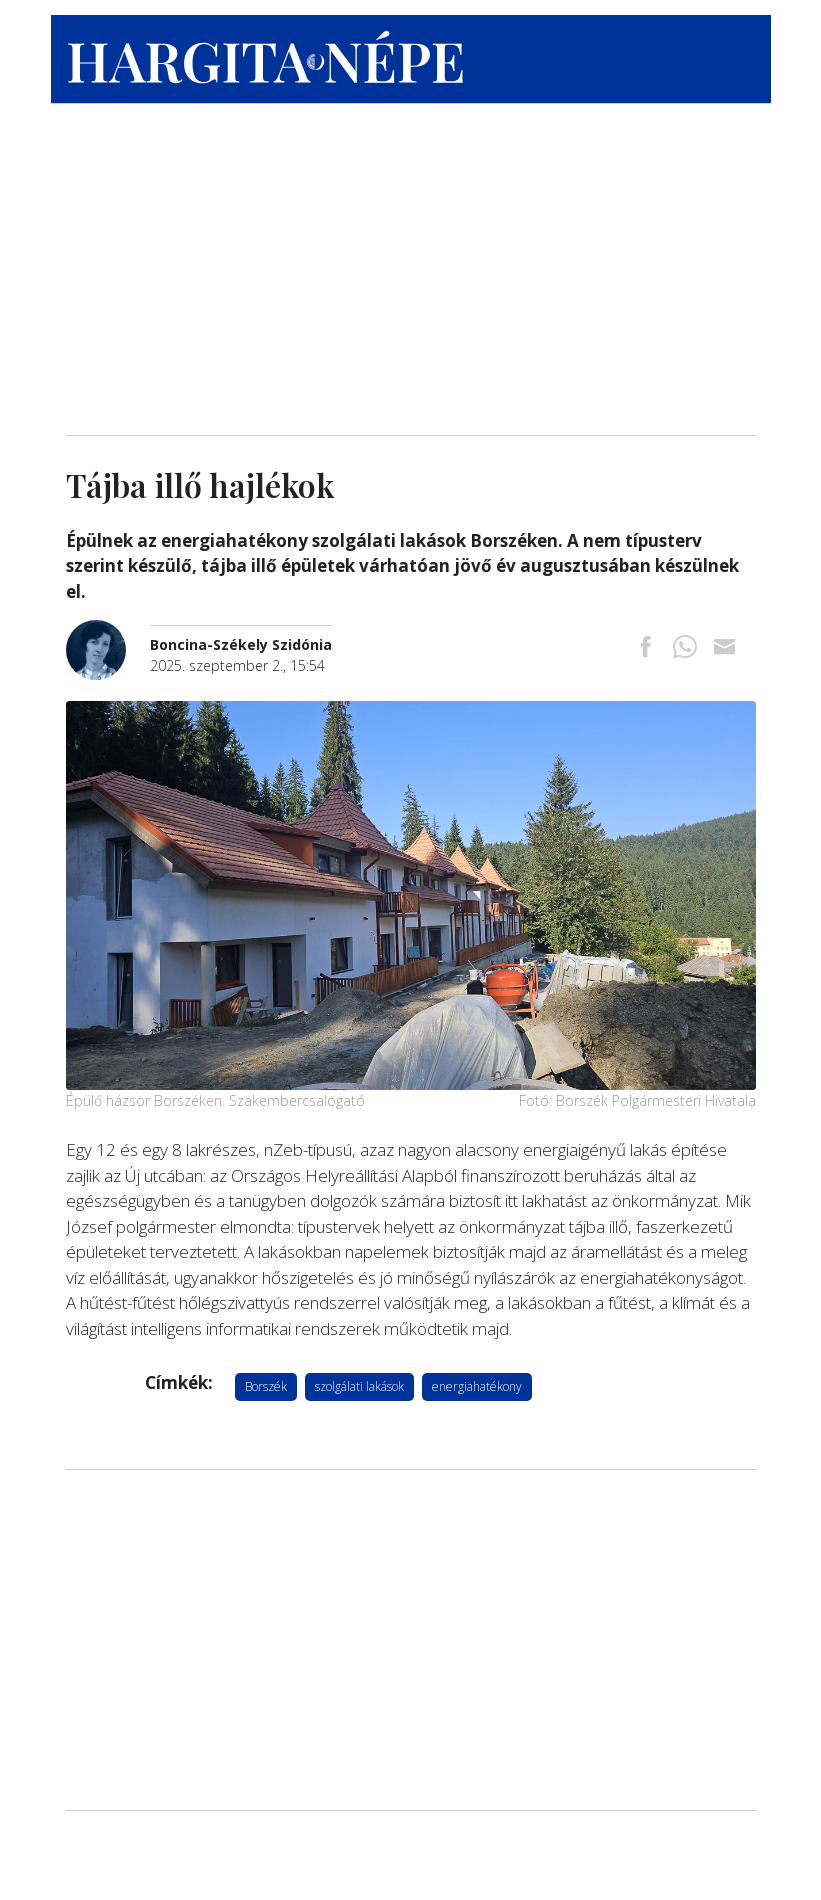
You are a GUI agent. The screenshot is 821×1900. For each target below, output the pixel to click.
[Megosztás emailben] (724, 648)
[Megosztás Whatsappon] (685, 648)
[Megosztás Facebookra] (646, 648)
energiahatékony (477, 1386)
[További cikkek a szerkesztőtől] (108, 630)
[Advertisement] (411, 265)
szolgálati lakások (359, 1386)
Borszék (266, 1386)
